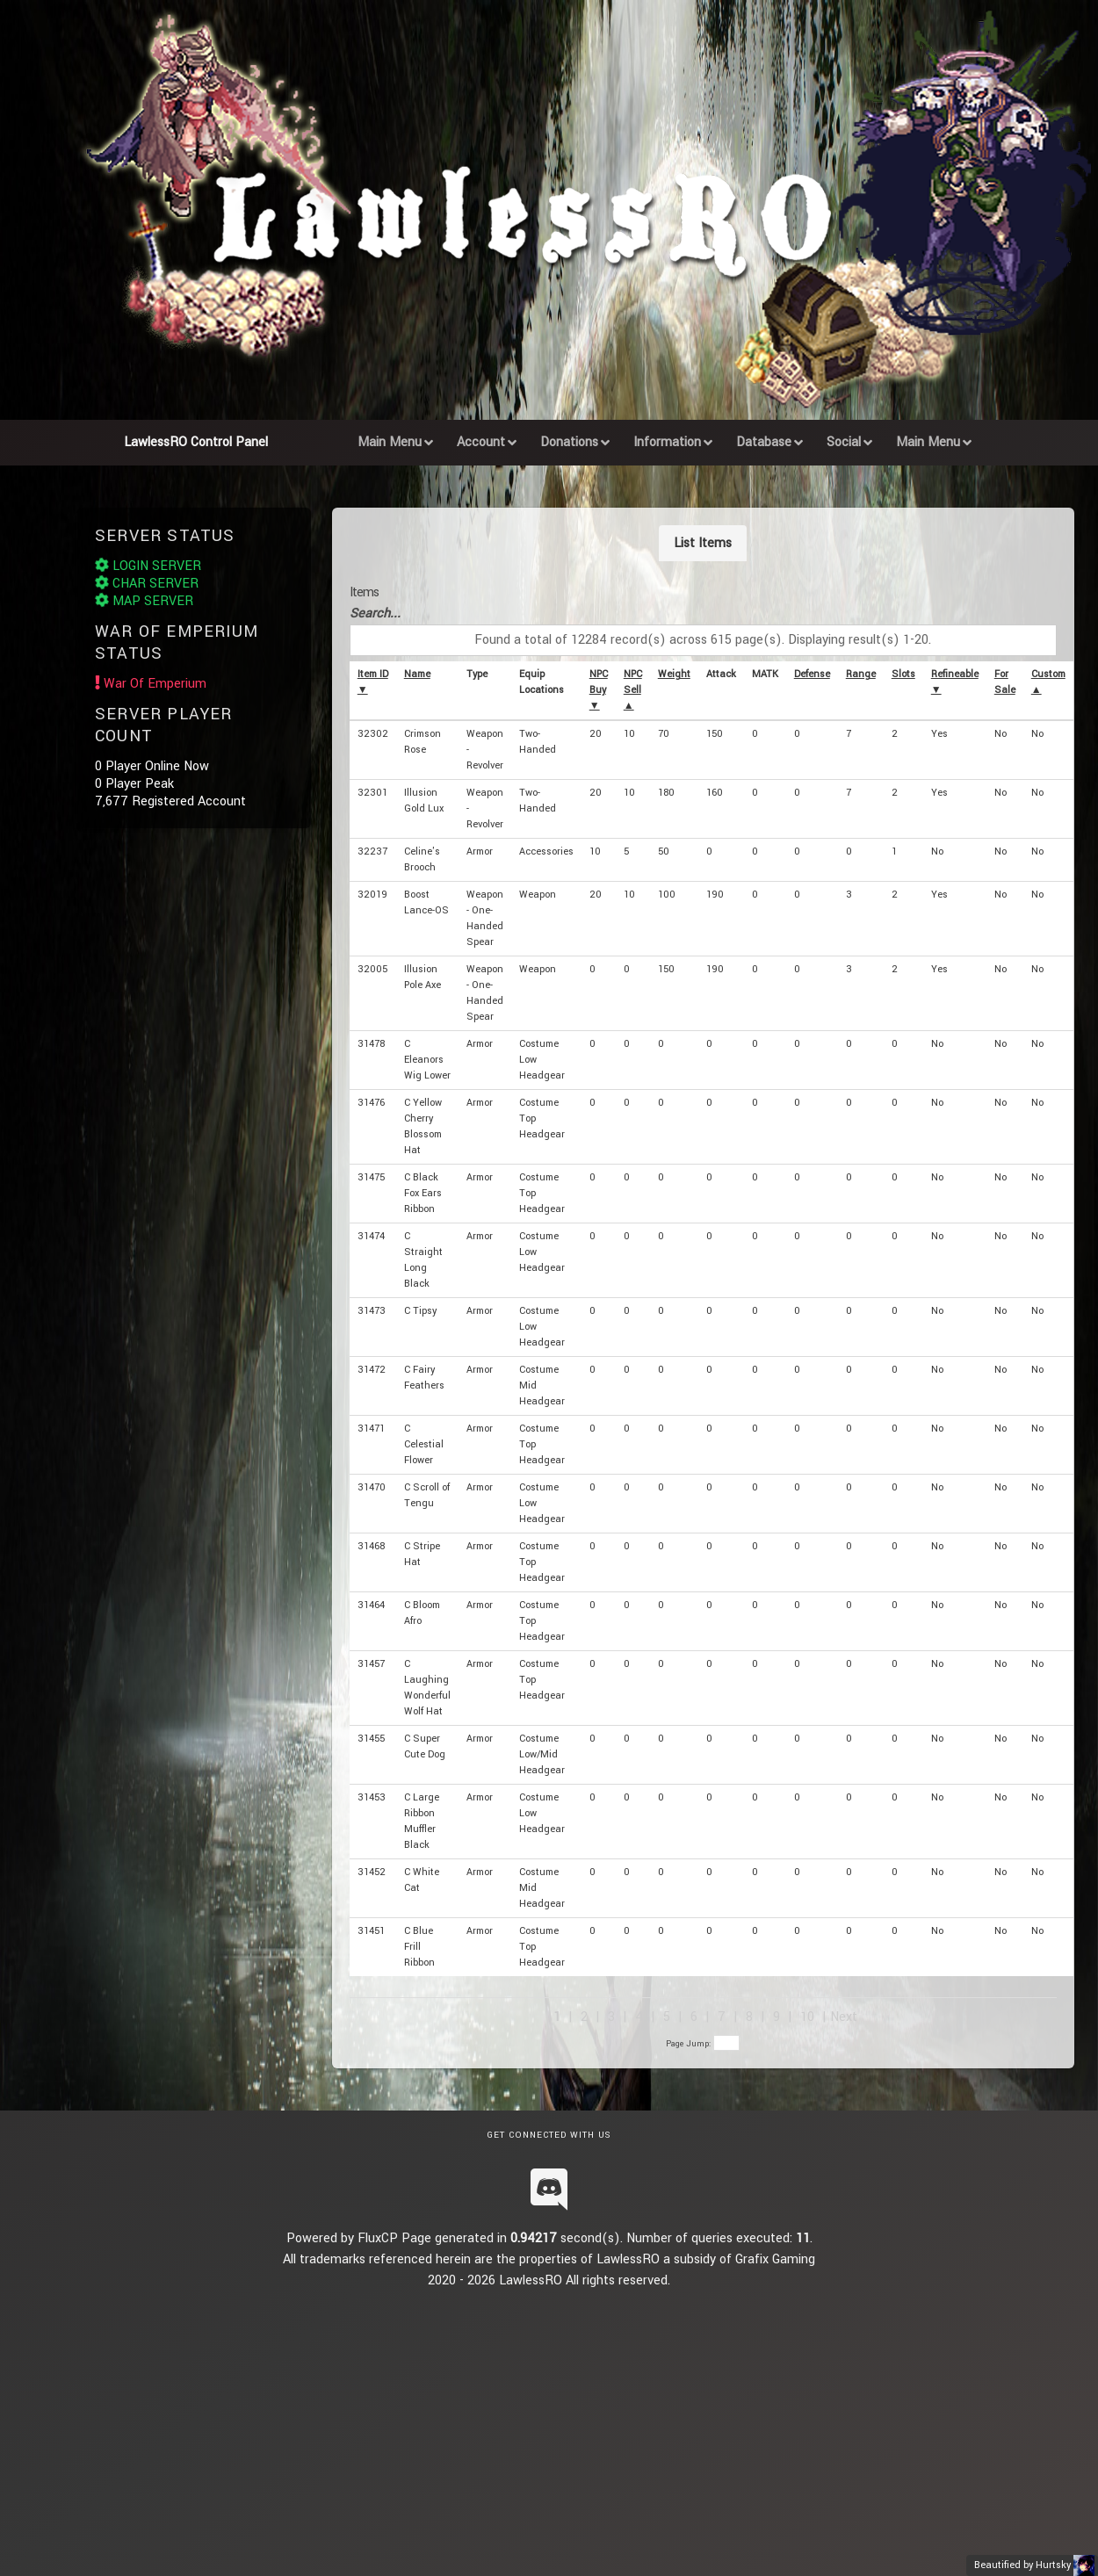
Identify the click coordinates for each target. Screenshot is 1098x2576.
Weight (674, 674)
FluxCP (378, 2238)
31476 (371, 1102)
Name (417, 674)
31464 (371, 1605)
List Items (703, 543)
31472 (372, 1369)
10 (807, 2017)
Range (861, 674)
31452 (372, 1872)
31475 (371, 1177)
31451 (371, 1930)
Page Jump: (703, 2044)
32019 (372, 894)
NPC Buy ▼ (598, 689)
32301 (372, 792)
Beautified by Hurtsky (1022, 2565)
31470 (372, 1487)
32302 (373, 733)
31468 (371, 1546)
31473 (372, 1310)
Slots (903, 674)
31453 (372, 1797)
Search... (375, 613)
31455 (371, 1738)
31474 (371, 1236)
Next (843, 2017)
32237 (372, 851)
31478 (371, 1043)
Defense (812, 674)
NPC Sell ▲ (633, 689)
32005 (372, 969)
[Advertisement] (559, 2414)
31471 (371, 1428)
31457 (371, 1663)
